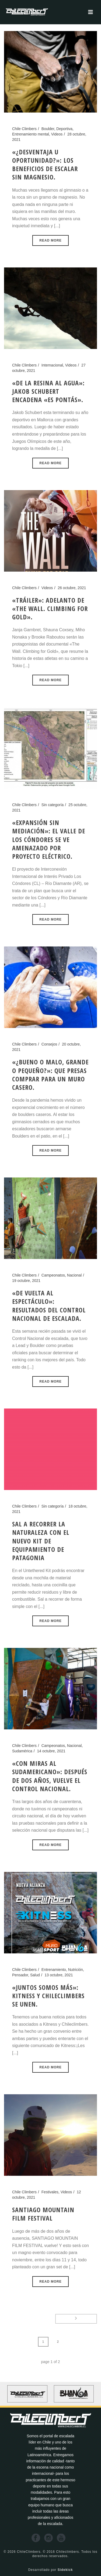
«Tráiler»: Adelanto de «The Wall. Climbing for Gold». (50, 608)
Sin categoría (52, 805)
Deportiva (64, 129)
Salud (35, 1975)
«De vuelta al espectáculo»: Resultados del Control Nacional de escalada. (49, 1305)
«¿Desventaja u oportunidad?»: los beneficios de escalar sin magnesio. (45, 164)
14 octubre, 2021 (51, 1751)
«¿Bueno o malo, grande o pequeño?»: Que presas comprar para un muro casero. (50, 1074)
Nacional (74, 1275)
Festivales (49, 2192)
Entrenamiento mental (30, 134)
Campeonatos (53, 1275)
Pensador (20, 1975)
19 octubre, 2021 (26, 1280)
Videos (57, 134)
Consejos (49, 1044)
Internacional (52, 365)
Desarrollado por (50, 2570)
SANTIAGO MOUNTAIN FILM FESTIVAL (43, 2213)
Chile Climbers (24, 129)
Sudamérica (22, 1751)
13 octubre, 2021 (59, 1975)
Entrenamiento (53, 1969)
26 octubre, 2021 (72, 588)
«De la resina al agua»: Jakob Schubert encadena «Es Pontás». (48, 391)
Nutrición (75, 1969)
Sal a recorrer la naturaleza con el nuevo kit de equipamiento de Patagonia (40, 1540)
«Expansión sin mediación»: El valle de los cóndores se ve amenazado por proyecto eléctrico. (48, 839)
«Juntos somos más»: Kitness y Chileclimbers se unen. (48, 1995)
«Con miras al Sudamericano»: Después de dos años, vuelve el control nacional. (49, 1776)
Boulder (47, 129)
